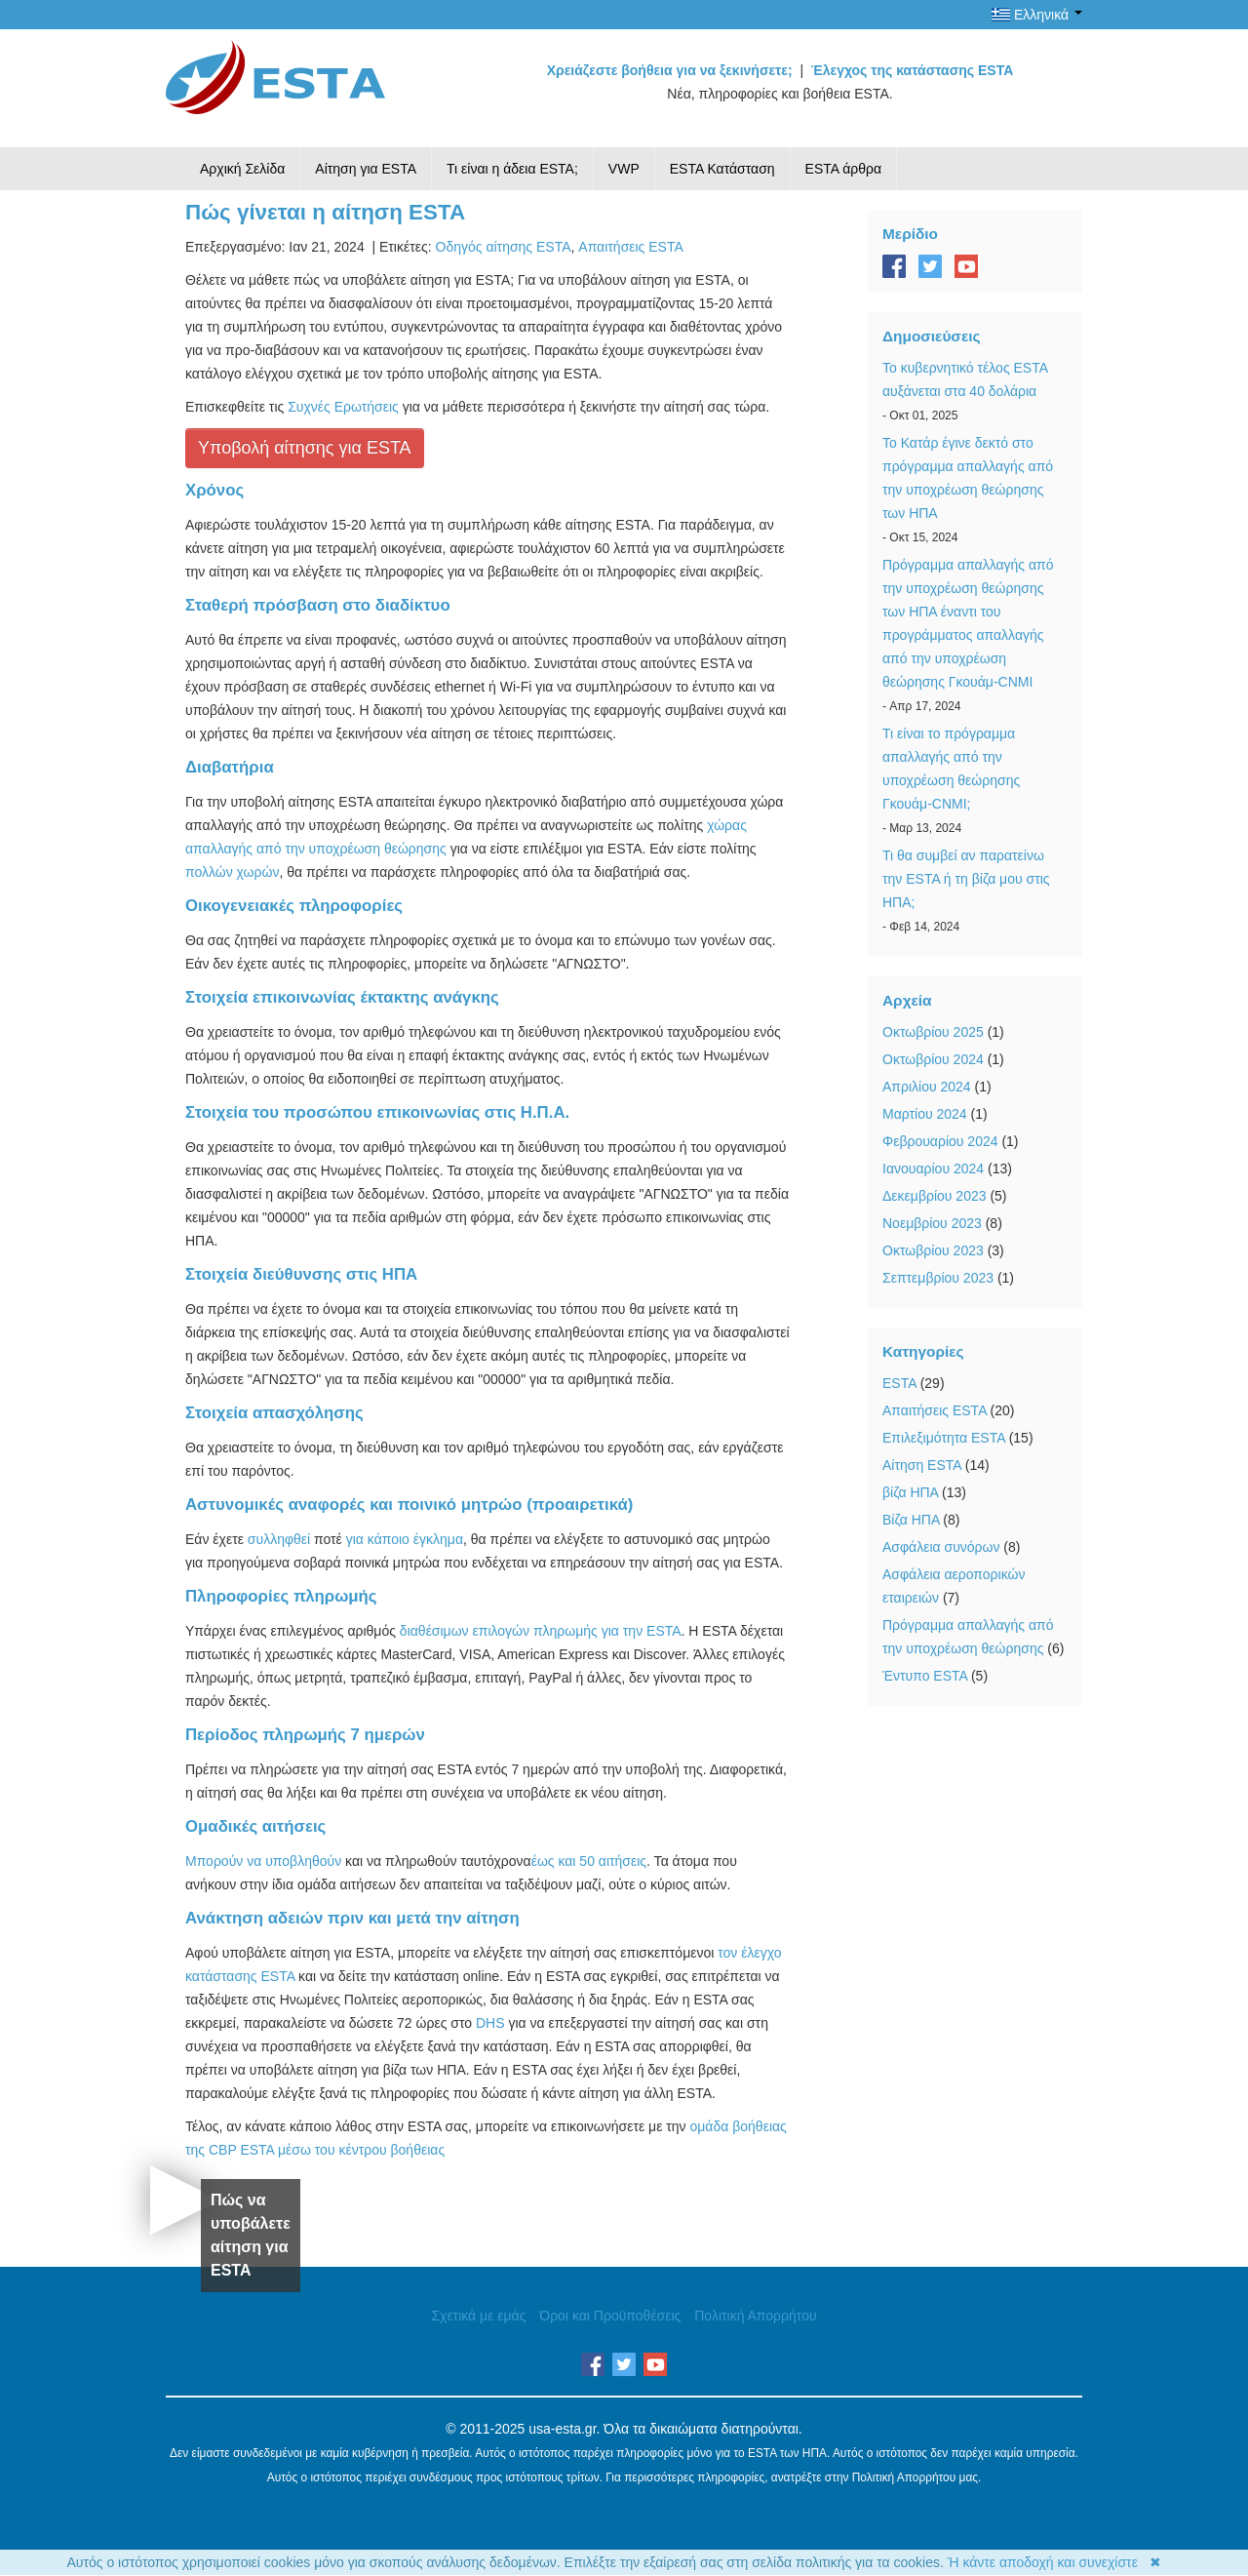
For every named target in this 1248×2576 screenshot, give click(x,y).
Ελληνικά (1037, 14)
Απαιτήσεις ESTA (630, 247)
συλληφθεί (279, 1539)
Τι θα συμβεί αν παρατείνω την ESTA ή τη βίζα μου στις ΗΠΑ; (966, 879)
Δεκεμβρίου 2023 (934, 1196)
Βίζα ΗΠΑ (910, 1519)
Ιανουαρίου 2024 (933, 1168)
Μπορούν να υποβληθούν (263, 1861)
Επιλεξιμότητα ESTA (943, 1438)
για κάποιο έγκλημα (404, 1539)
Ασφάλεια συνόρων (940, 1547)
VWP (624, 169)
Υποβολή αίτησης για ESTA (304, 447)
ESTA (899, 1383)
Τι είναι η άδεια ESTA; (512, 169)
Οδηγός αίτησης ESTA (503, 247)
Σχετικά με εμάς (478, 2315)
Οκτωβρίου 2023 (933, 1250)
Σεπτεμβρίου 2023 (938, 1278)
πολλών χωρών (232, 872)
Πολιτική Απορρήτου (755, 2315)
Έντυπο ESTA (924, 1676)
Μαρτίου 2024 (924, 1114)
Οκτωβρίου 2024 (933, 1059)
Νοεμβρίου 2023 (932, 1223)
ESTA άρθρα (843, 169)
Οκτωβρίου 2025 (933, 1032)
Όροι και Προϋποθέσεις (610, 2315)
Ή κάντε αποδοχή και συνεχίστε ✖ (1054, 2562)
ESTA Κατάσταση (722, 169)
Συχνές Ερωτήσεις (343, 407)
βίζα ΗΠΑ (910, 1492)
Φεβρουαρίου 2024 (940, 1141)
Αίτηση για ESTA (365, 169)
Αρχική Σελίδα (242, 169)
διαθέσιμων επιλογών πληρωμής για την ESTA (541, 1631)
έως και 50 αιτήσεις (588, 1861)
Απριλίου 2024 (926, 1086)
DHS (490, 2023)
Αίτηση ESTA (921, 1465)
